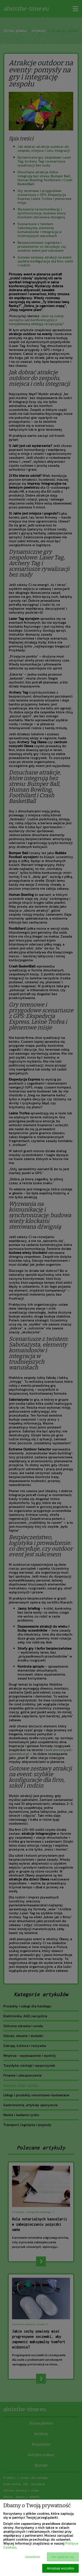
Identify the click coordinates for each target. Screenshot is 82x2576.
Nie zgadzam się (63, 2557)
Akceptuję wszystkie (60, 2568)
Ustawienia (32, 2557)
